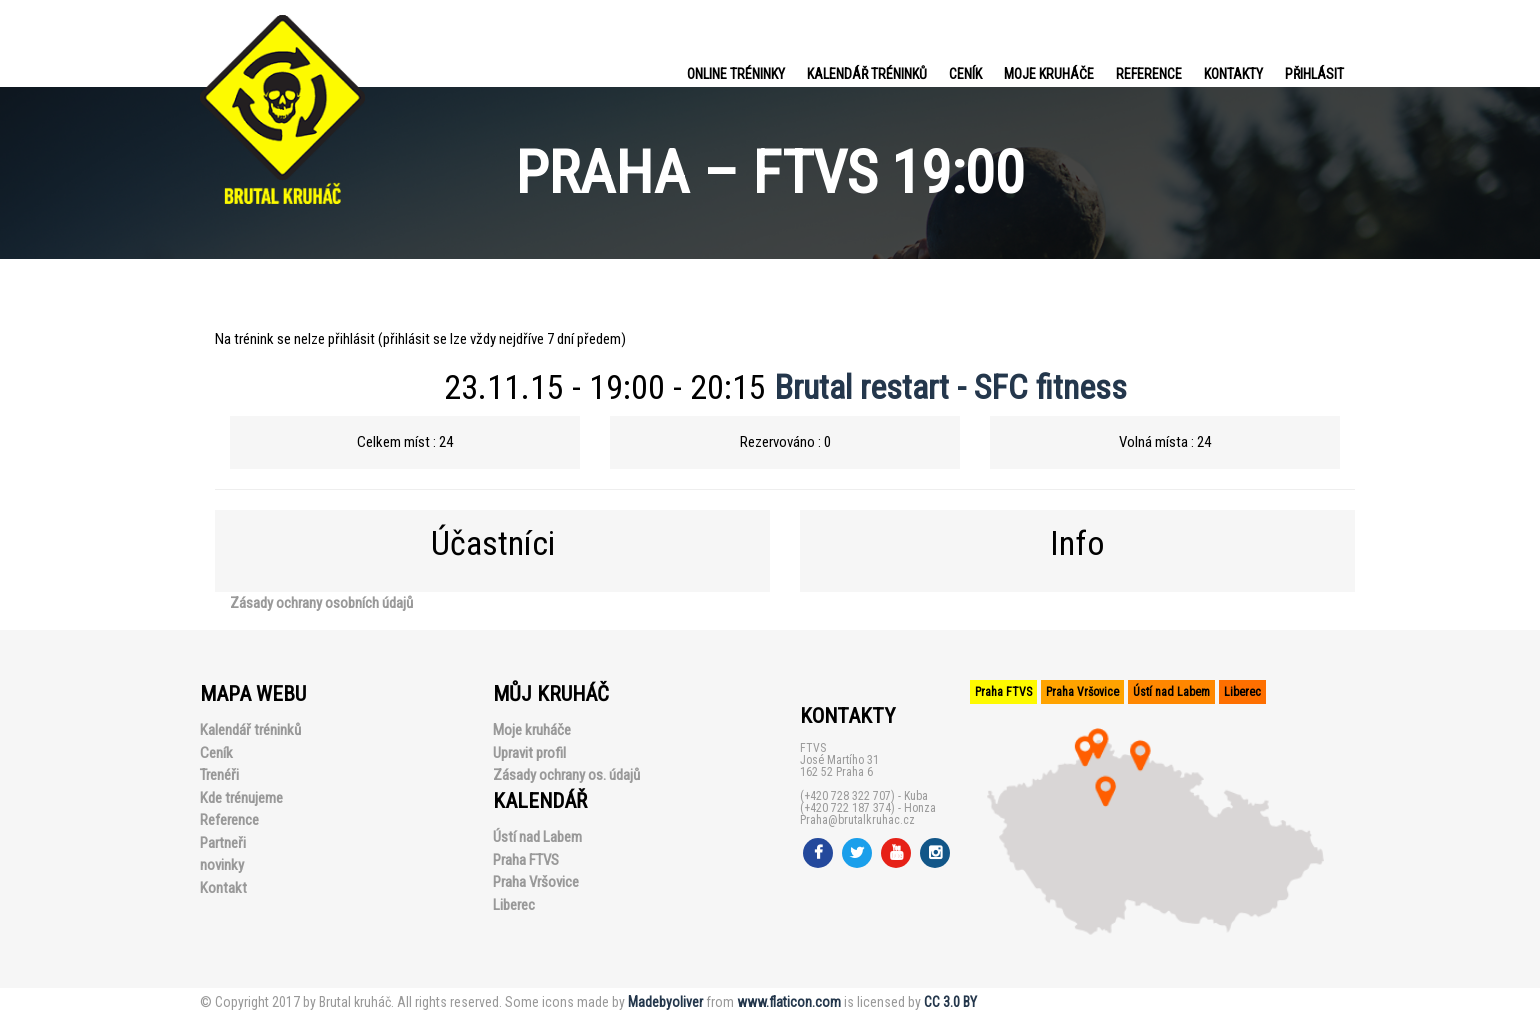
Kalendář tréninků (867, 74)
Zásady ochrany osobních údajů (321, 603)
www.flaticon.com (789, 1002)
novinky (222, 865)
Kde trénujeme (241, 798)
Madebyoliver (665, 1002)
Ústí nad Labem (537, 837)
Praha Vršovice (536, 882)
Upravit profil (529, 753)
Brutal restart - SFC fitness (950, 387)
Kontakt (223, 888)
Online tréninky (736, 74)
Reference (1149, 74)
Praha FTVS (526, 860)
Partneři (223, 843)
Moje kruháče (1049, 74)
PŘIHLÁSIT (1314, 74)
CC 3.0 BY (950, 1002)
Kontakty (1233, 74)
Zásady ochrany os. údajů (566, 775)
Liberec (514, 905)
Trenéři (219, 775)
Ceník (965, 74)
